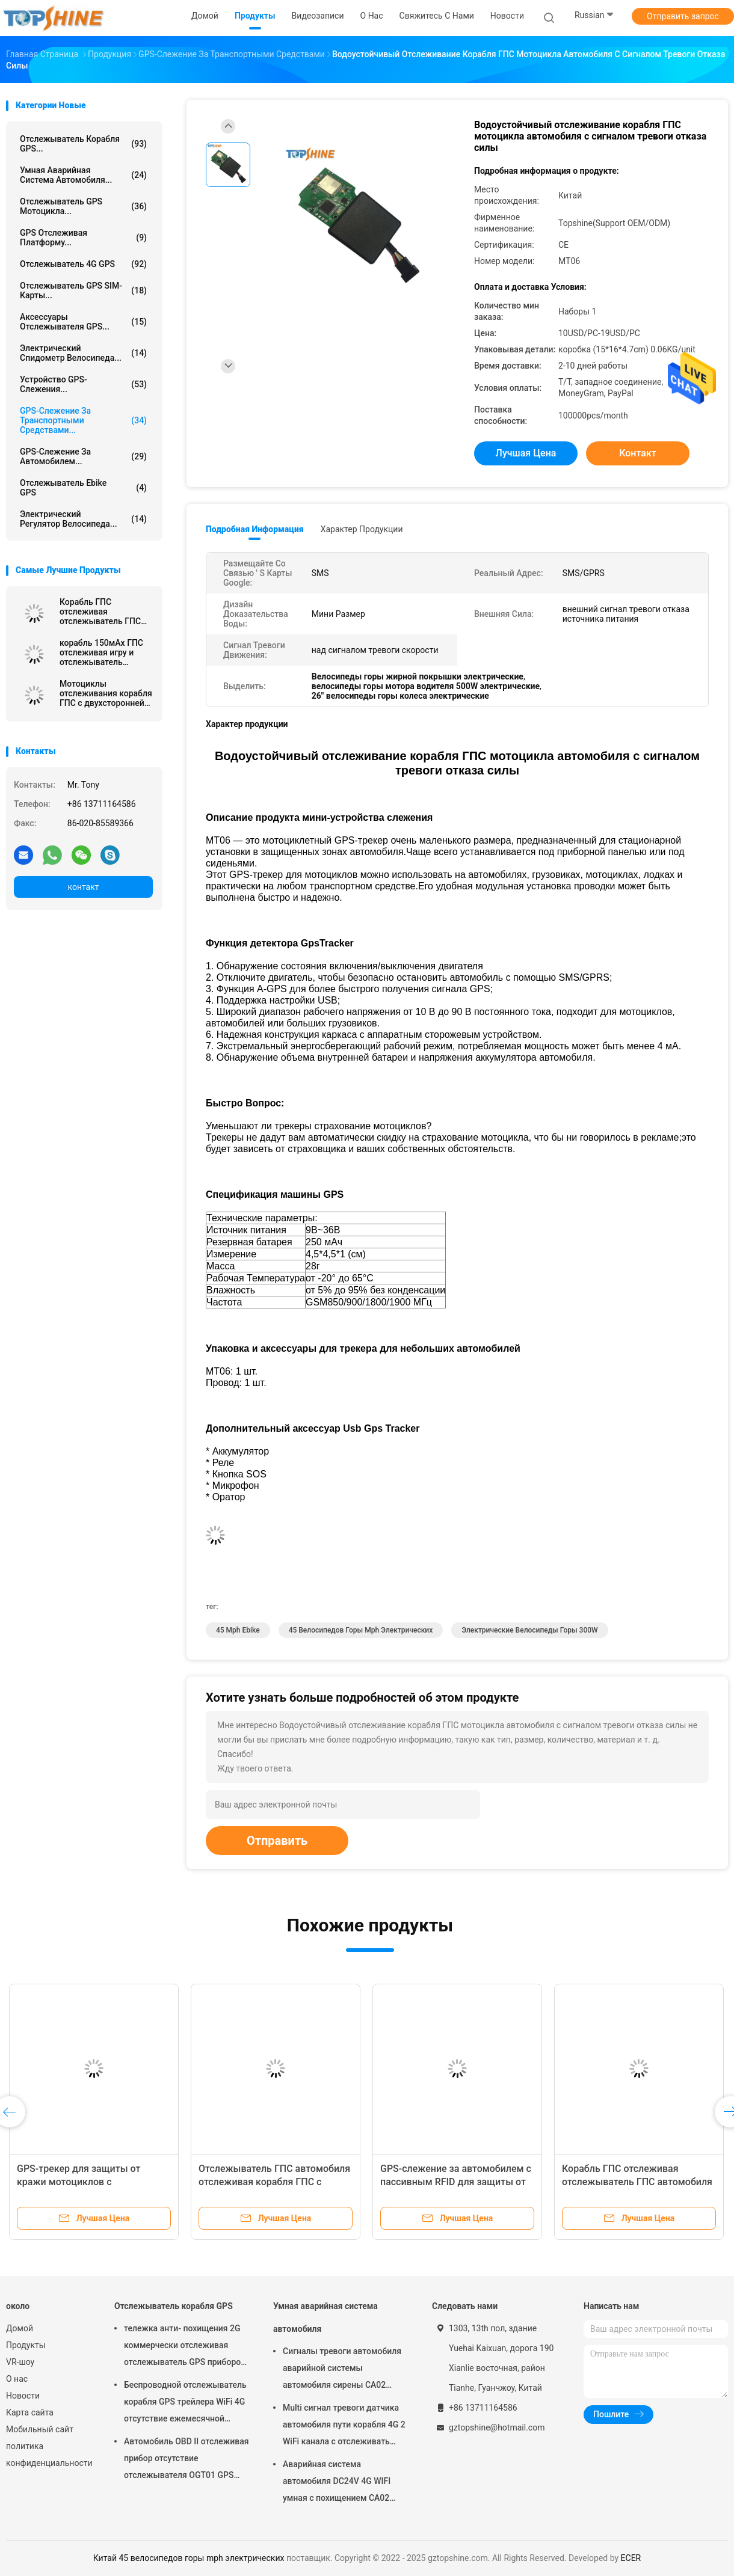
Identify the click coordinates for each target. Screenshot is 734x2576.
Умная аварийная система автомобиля (325, 2317)
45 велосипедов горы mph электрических (361, 1630)
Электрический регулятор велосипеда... (83, 519)
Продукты (26, 2345)
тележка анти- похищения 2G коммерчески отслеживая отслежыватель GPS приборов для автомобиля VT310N (184, 2346)
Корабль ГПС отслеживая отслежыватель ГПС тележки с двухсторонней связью (105, 611)
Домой (19, 2328)
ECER (631, 2558)
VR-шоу (20, 2362)
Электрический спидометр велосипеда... (83, 353)
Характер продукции (362, 529)
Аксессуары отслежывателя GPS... (83, 321)
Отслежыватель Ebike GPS (83, 487)
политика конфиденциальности (48, 2454)
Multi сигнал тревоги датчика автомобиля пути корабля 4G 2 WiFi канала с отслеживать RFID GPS (344, 2426)
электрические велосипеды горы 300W (529, 1630)
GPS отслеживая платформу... (83, 237)
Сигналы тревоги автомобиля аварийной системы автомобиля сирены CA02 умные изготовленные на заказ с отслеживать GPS (342, 2369)
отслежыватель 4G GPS (83, 264)
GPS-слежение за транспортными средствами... (83, 420)
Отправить (277, 1840)
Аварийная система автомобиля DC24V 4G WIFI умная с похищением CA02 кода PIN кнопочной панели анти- (338, 2482)
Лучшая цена (526, 453)
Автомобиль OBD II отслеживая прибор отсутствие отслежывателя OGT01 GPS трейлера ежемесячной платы (186, 2459)
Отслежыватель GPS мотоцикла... (83, 206)
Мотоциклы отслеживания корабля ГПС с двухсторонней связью (106, 693)
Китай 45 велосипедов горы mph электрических (189, 2558)
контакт (83, 887)
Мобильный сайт (39, 2429)
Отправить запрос (683, 16)
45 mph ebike (238, 1630)
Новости (23, 2395)
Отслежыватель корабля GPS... (83, 143)
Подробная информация (255, 529)
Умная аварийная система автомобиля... (83, 175)
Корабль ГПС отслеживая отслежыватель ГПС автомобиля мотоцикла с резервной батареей (638, 2182)
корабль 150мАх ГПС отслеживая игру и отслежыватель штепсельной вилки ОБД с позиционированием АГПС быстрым (101, 652)
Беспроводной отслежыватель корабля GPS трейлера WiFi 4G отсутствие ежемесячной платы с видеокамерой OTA (185, 2403)
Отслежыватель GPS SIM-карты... (83, 290)
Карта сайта (30, 2412)
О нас (17, 2379)
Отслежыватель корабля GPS (173, 2306)
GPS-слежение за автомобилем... (83, 456)
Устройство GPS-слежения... (83, 384)
